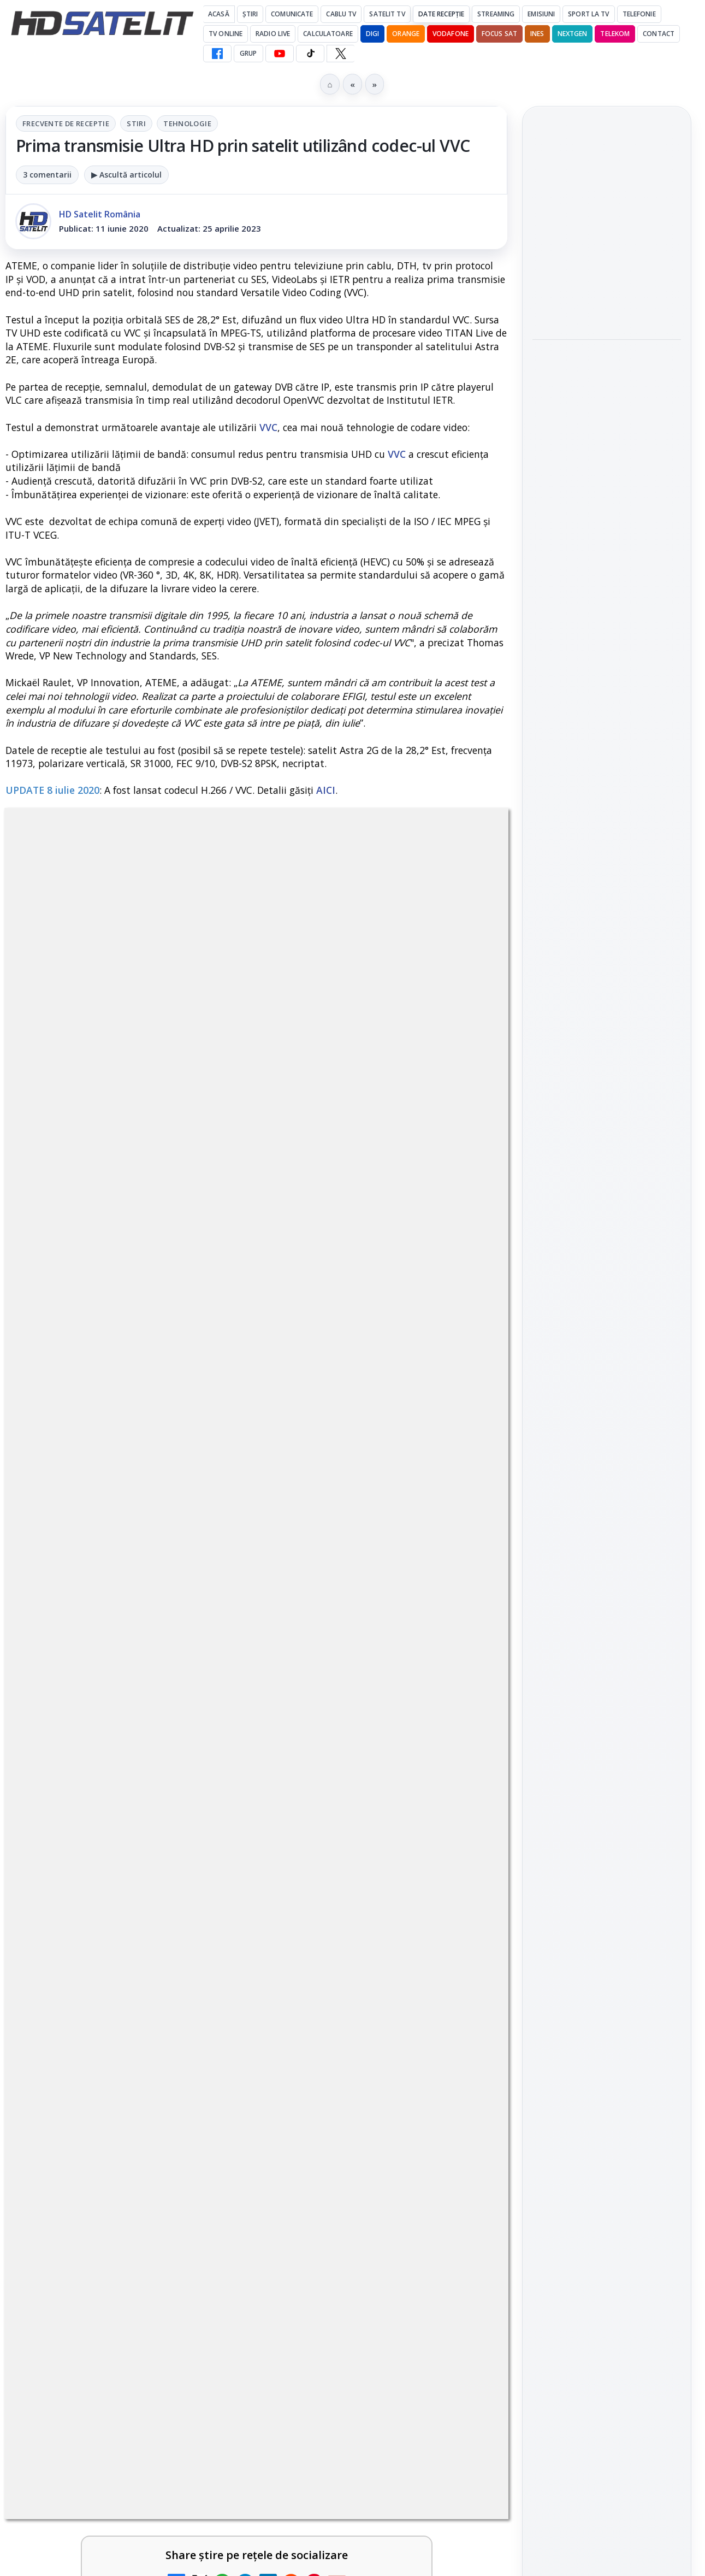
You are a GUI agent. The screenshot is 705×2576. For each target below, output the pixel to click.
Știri (250, 14)
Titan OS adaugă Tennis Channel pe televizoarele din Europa (606, 220)
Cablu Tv (341, 14)
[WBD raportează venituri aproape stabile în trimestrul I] (205, 2514)
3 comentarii (47, 174)
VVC (268, 427)
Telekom (615, 33)
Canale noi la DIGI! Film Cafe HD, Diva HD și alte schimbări (357, 2503)
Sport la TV (588, 14)
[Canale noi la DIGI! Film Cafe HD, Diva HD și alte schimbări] (461, 2514)
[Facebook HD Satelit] (217, 53)
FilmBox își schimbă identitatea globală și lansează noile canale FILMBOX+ (360, 2356)
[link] (128, 2049)
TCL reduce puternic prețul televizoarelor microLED (348, 2013)
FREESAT (587, 1801)
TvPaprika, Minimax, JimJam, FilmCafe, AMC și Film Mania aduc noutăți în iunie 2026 (98, 2363)
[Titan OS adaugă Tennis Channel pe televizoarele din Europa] (606, 286)
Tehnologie (187, 123)
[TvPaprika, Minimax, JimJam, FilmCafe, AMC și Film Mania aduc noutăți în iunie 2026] (205, 2360)
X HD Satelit (607, 1625)
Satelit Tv (387, 14)
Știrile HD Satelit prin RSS (606, 1693)
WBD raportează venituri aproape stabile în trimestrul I (97, 2503)
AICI (325, 790)
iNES (537, 33)
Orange (405, 33)
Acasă (218, 14)
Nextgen (573, 33)
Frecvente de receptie (65, 123)
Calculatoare (327, 33)
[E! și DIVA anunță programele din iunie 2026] (461, 2178)
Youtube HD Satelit (606, 1563)
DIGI (372, 33)
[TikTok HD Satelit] (310, 53)
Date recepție (441, 14)
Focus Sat (499, 33)
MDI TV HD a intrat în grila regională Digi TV (600, 357)
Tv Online (225, 33)
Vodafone (451, 33)
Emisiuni (541, 14)
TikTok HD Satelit (607, 1594)
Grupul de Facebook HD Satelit (607, 1495)
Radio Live (273, 33)
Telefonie (639, 14)
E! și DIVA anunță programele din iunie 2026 (353, 2161)
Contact (658, 33)
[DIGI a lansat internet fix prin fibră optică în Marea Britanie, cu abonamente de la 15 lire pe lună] (205, 2024)
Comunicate (292, 14)
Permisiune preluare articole (606, 1931)
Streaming (495, 14)
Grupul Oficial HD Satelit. (299, 1689)
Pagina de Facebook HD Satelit (606, 1451)
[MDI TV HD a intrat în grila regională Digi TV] (606, 418)
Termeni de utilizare (607, 1967)
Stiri (136, 123)
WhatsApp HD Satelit (607, 1532)
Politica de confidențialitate (606, 2004)
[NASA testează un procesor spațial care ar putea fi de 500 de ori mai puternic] (606, 574)
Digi (547, 1801)
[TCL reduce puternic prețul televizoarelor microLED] (461, 2024)
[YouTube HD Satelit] (279, 53)
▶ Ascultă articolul (126, 174)
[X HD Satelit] (340, 53)
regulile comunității (185, 1674)
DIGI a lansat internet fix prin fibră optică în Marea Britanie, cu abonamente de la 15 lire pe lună (101, 2027)
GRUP (248, 53)
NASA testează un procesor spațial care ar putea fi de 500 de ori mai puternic (603, 502)
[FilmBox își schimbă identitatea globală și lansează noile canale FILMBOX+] (461, 2360)
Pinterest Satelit (606, 1656)
